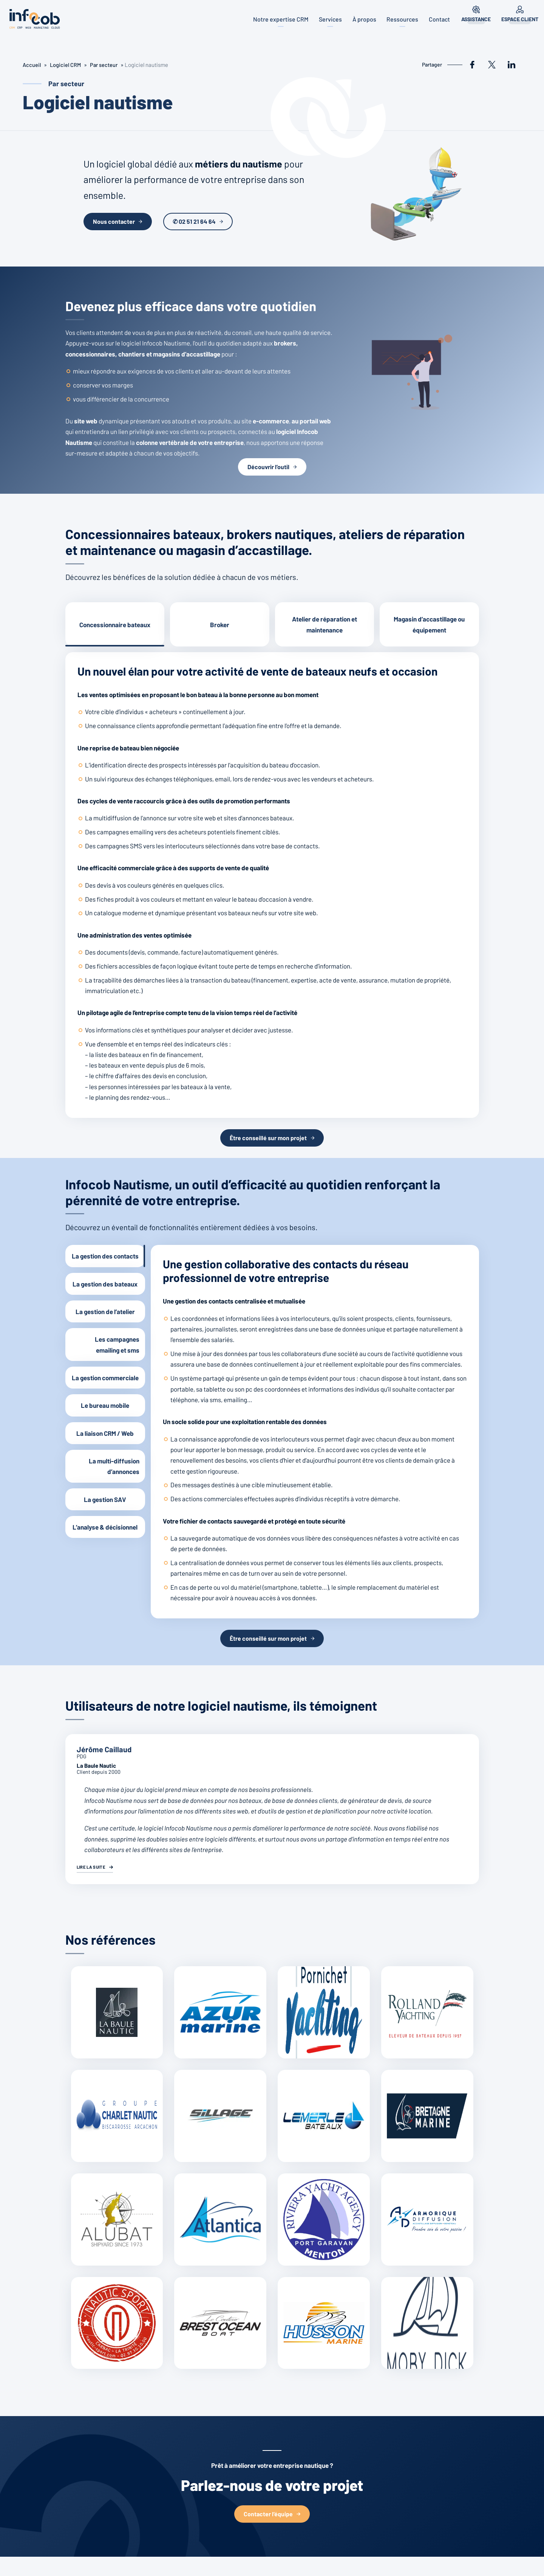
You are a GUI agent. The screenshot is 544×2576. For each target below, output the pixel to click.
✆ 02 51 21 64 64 (194, 221)
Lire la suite (92, 1867)
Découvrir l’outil (268, 466)
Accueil (32, 64)
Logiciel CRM (66, 64)
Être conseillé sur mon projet (268, 1137)
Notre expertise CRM (276, 19)
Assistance (475, 19)
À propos (362, 19)
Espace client (519, 19)
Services (326, 19)
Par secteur (106, 64)
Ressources (401, 19)
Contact (438, 19)
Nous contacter (114, 221)
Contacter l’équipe (268, 2514)
